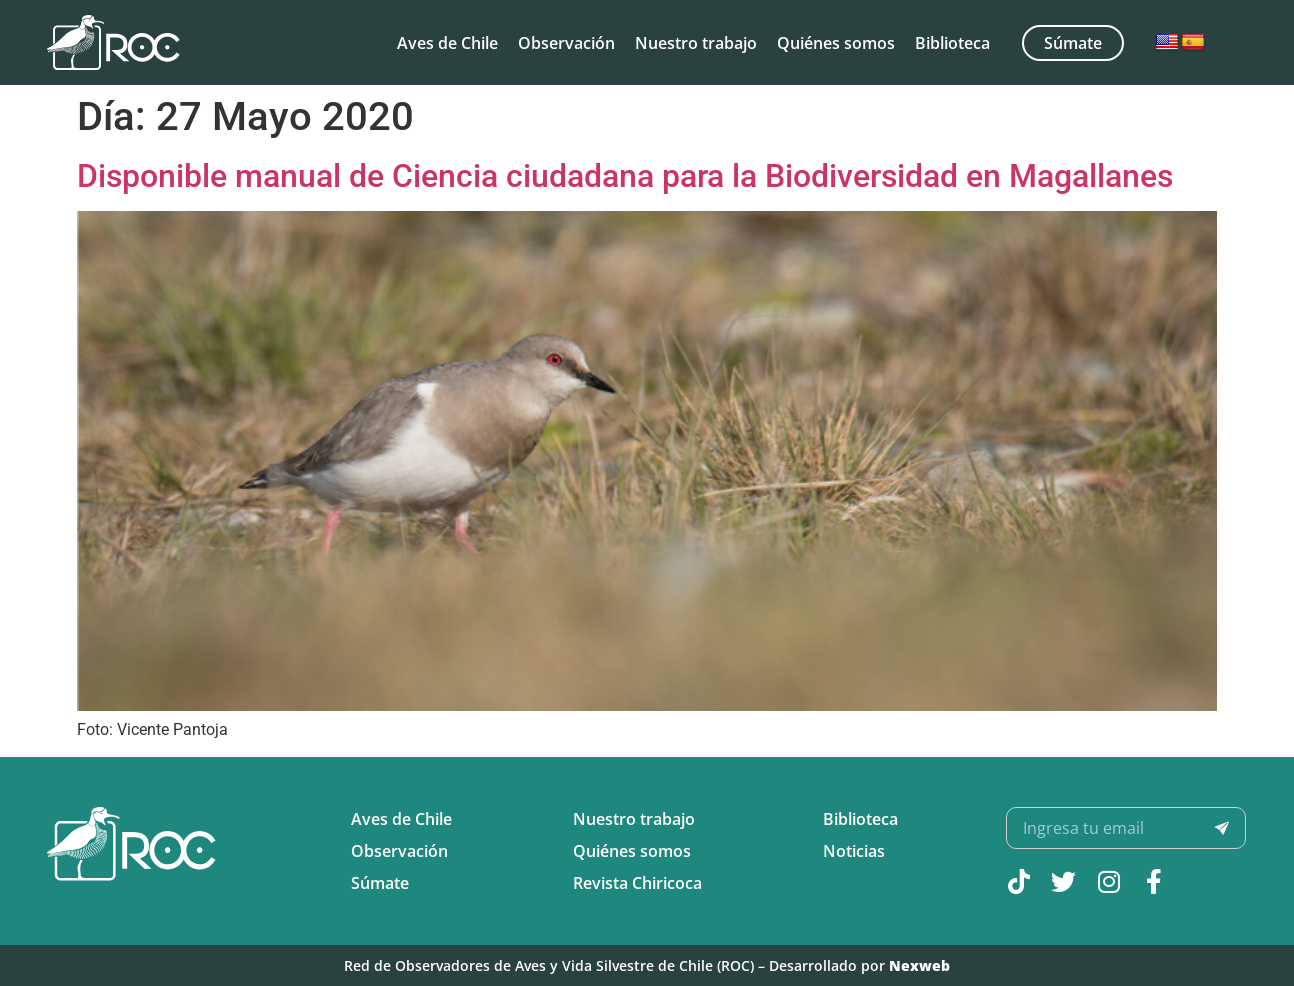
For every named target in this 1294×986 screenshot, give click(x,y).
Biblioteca (952, 43)
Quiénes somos (836, 43)
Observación (566, 43)
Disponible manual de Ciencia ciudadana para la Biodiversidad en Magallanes (625, 176)
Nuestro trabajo (696, 43)
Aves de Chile (447, 43)
